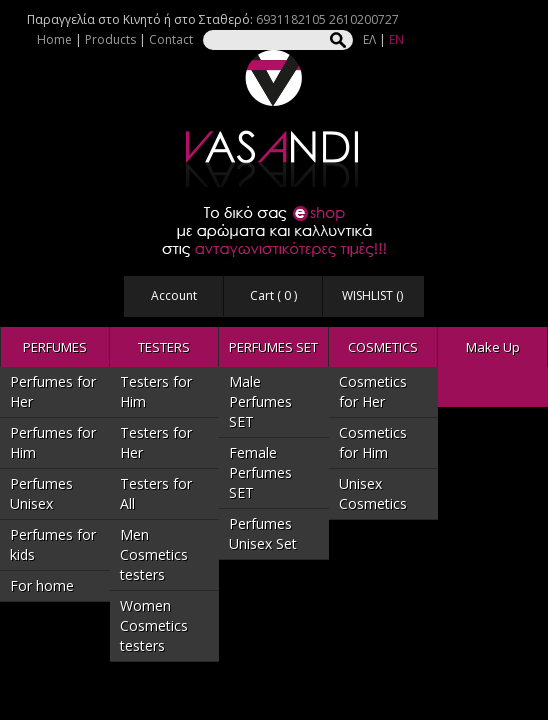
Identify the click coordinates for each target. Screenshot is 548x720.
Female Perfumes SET (260, 472)
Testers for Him (156, 391)
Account (174, 295)
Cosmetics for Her (373, 391)
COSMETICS (383, 347)
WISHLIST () (372, 295)
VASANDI (274, 118)
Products (110, 39)
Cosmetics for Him (373, 442)
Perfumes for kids (53, 544)
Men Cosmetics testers (154, 554)
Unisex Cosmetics (373, 493)
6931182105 (291, 19)
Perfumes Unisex (41, 493)
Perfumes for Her (53, 391)
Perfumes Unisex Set (263, 533)
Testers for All (156, 493)
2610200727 (364, 19)
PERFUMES (55, 347)
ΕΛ (369, 39)
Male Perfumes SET (260, 401)
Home (54, 39)
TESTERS (164, 347)
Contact (171, 39)
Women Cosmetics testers (154, 625)
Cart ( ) (273, 295)
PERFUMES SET (273, 347)
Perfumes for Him (53, 442)
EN (396, 39)
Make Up (493, 347)
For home (42, 585)
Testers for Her (156, 442)
